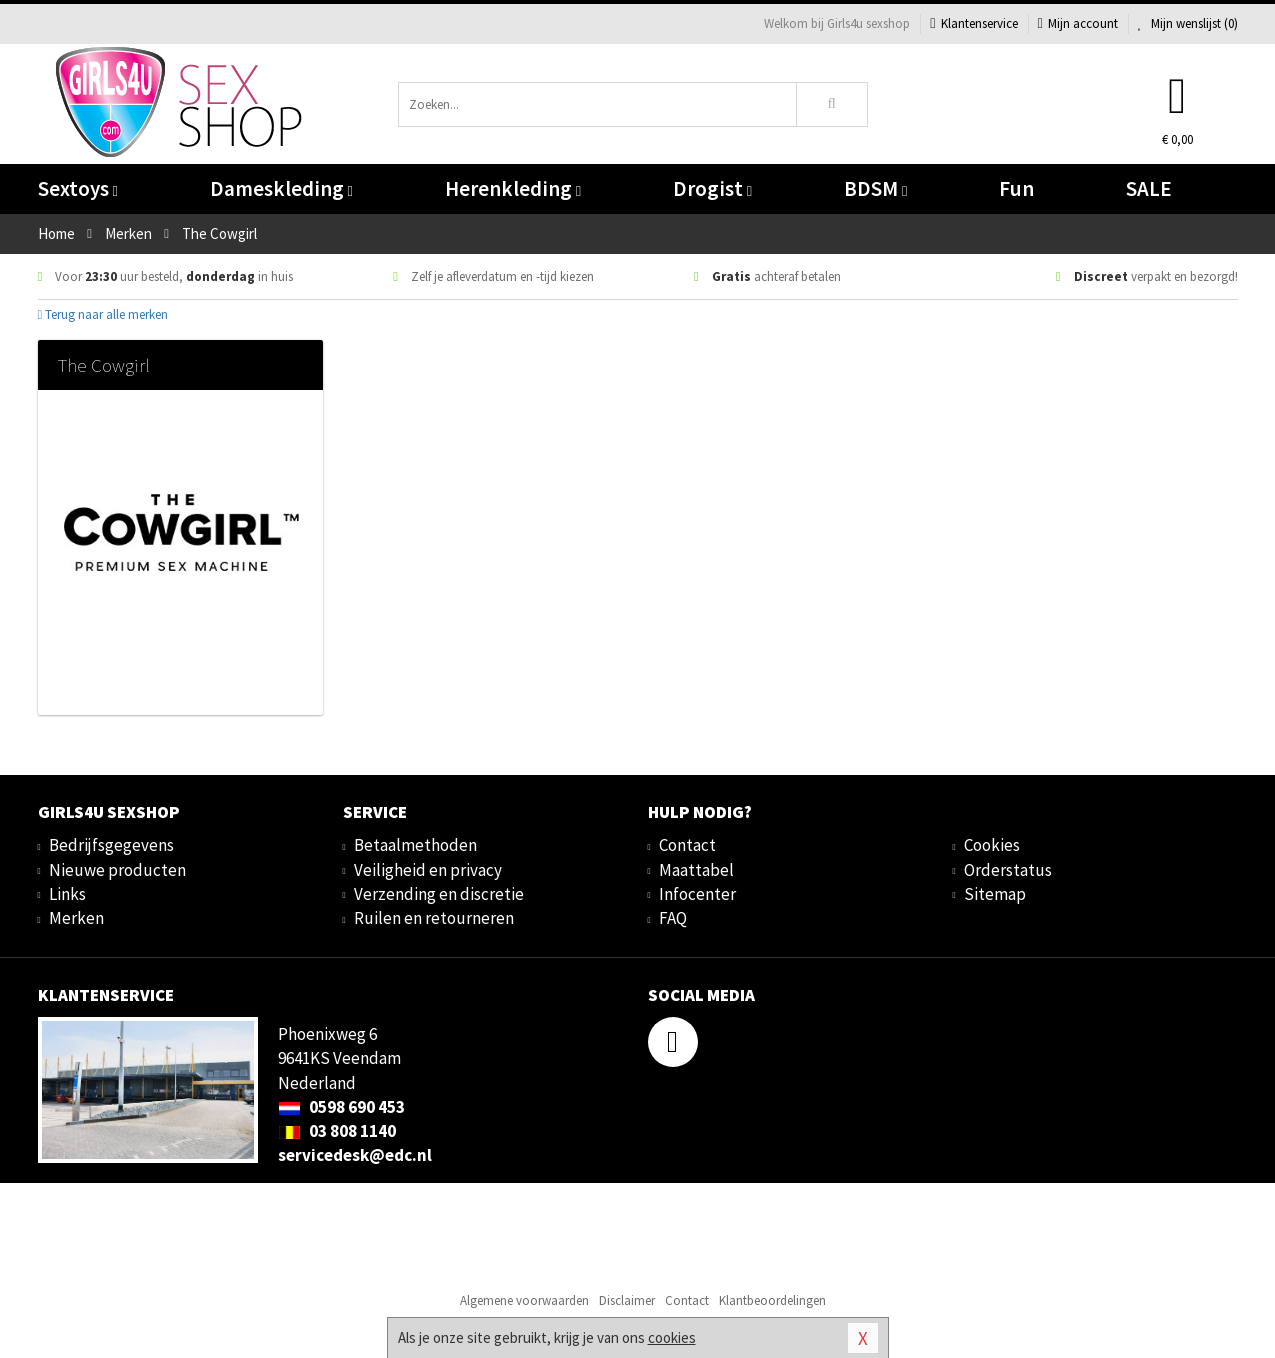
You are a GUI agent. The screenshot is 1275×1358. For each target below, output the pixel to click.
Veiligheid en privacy (428, 870)
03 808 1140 (337, 1131)
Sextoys (78, 188)
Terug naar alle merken (103, 314)
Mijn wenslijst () (1188, 23)
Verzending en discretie (439, 894)
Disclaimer (627, 1300)
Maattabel (696, 870)
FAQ (673, 918)
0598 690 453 (341, 1107)
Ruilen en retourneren (434, 918)
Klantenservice (973, 23)
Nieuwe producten (117, 870)
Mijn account (1078, 23)
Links (67, 894)
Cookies (992, 845)
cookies (672, 1337)
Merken (76, 918)
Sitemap (995, 894)
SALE (1149, 188)
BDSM (875, 188)
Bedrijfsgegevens (111, 845)
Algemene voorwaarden (524, 1300)
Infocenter (697, 894)
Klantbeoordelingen (772, 1300)
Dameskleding (281, 188)
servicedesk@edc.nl (355, 1155)
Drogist (712, 188)
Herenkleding (513, 188)
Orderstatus (1008, 870)
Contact (687, 845)
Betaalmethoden (415, 845)
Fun (1016, 188)
